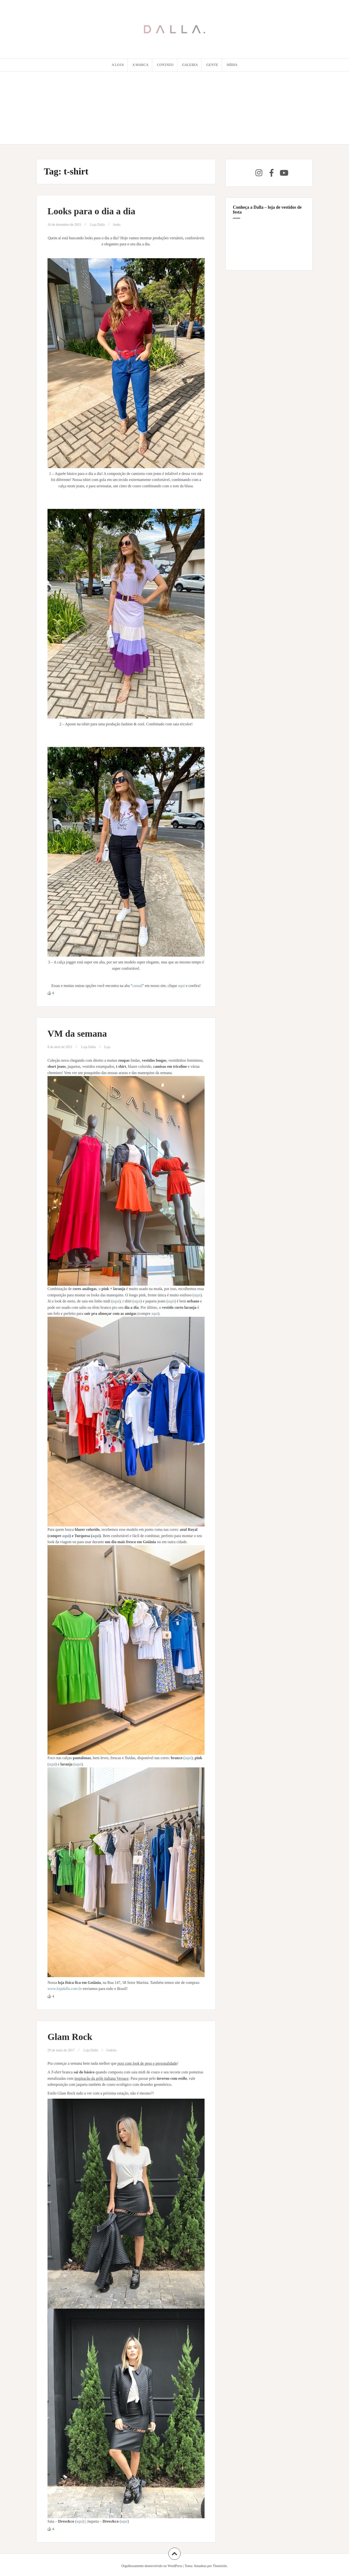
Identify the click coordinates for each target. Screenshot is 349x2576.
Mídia (232, 65)
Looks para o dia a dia (91, 211)
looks (123, 224)
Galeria (190, 65)
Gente (212, 65)
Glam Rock (70, 2037)
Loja (112, 1047)
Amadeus (200, 2566)
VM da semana (77, 1033)
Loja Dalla (103, 224)
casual (137, 986)
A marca (140, 65)
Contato (165, 65)
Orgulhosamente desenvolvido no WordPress (151, 2566)
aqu (51, 1764)
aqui (182, 986)
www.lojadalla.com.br (65, 1989)
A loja (118, 65)
